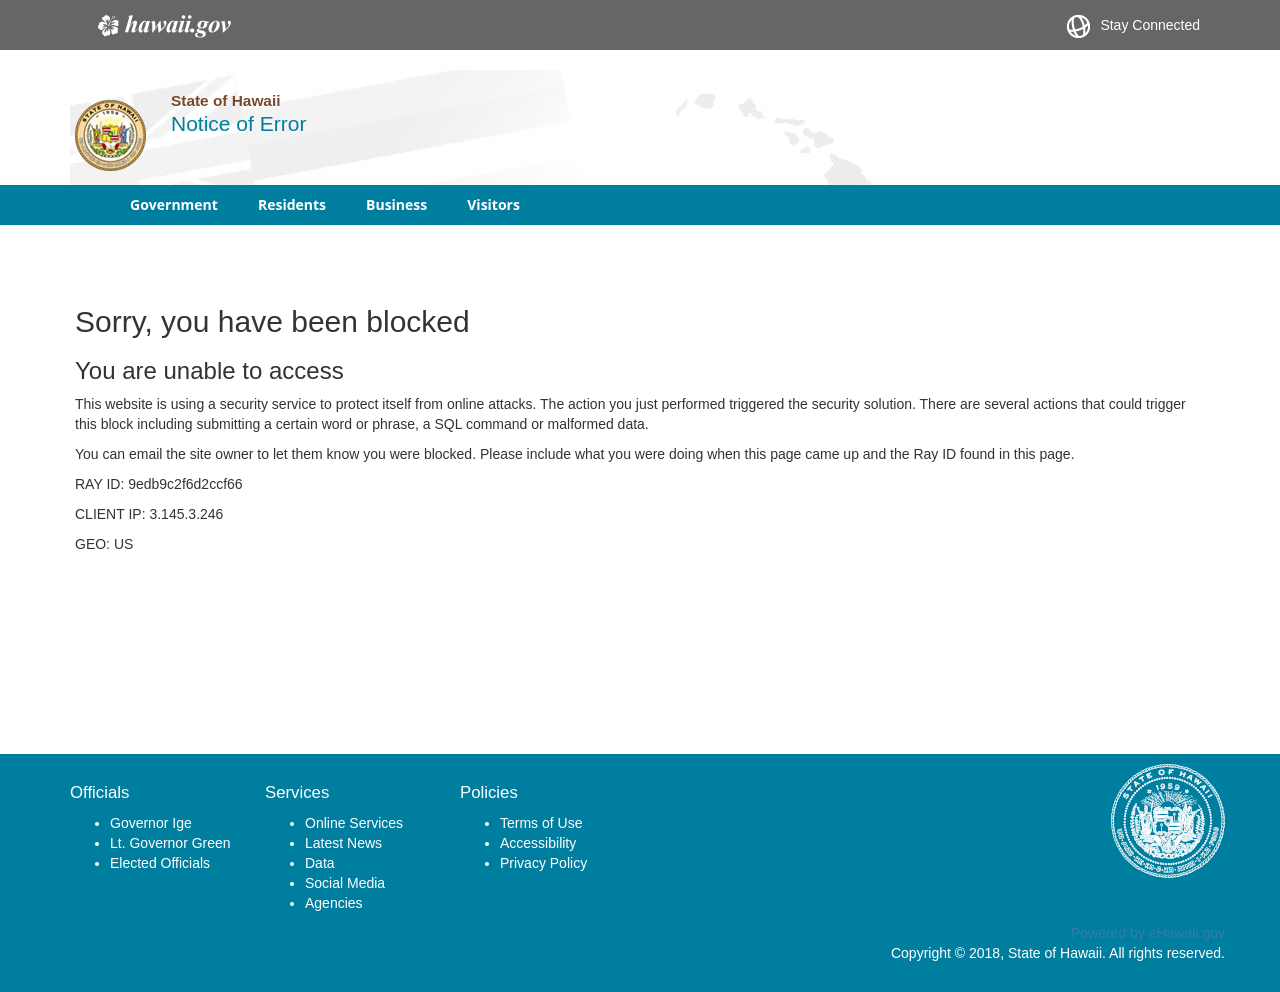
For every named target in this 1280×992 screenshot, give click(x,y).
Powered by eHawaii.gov (1148, 933)
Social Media (345, 883)
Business (396, 204)
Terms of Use (541, 823)
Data (320, 863)
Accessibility (538, 843)
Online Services (354, 823)
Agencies (334, 903)
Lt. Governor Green (170, 843)
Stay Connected (1133, 26)
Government (174, 204)
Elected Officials (160, 863)
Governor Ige (151, 823)
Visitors (493, 204)
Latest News (343, 843)
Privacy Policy (543, 863)
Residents (292, 204)
